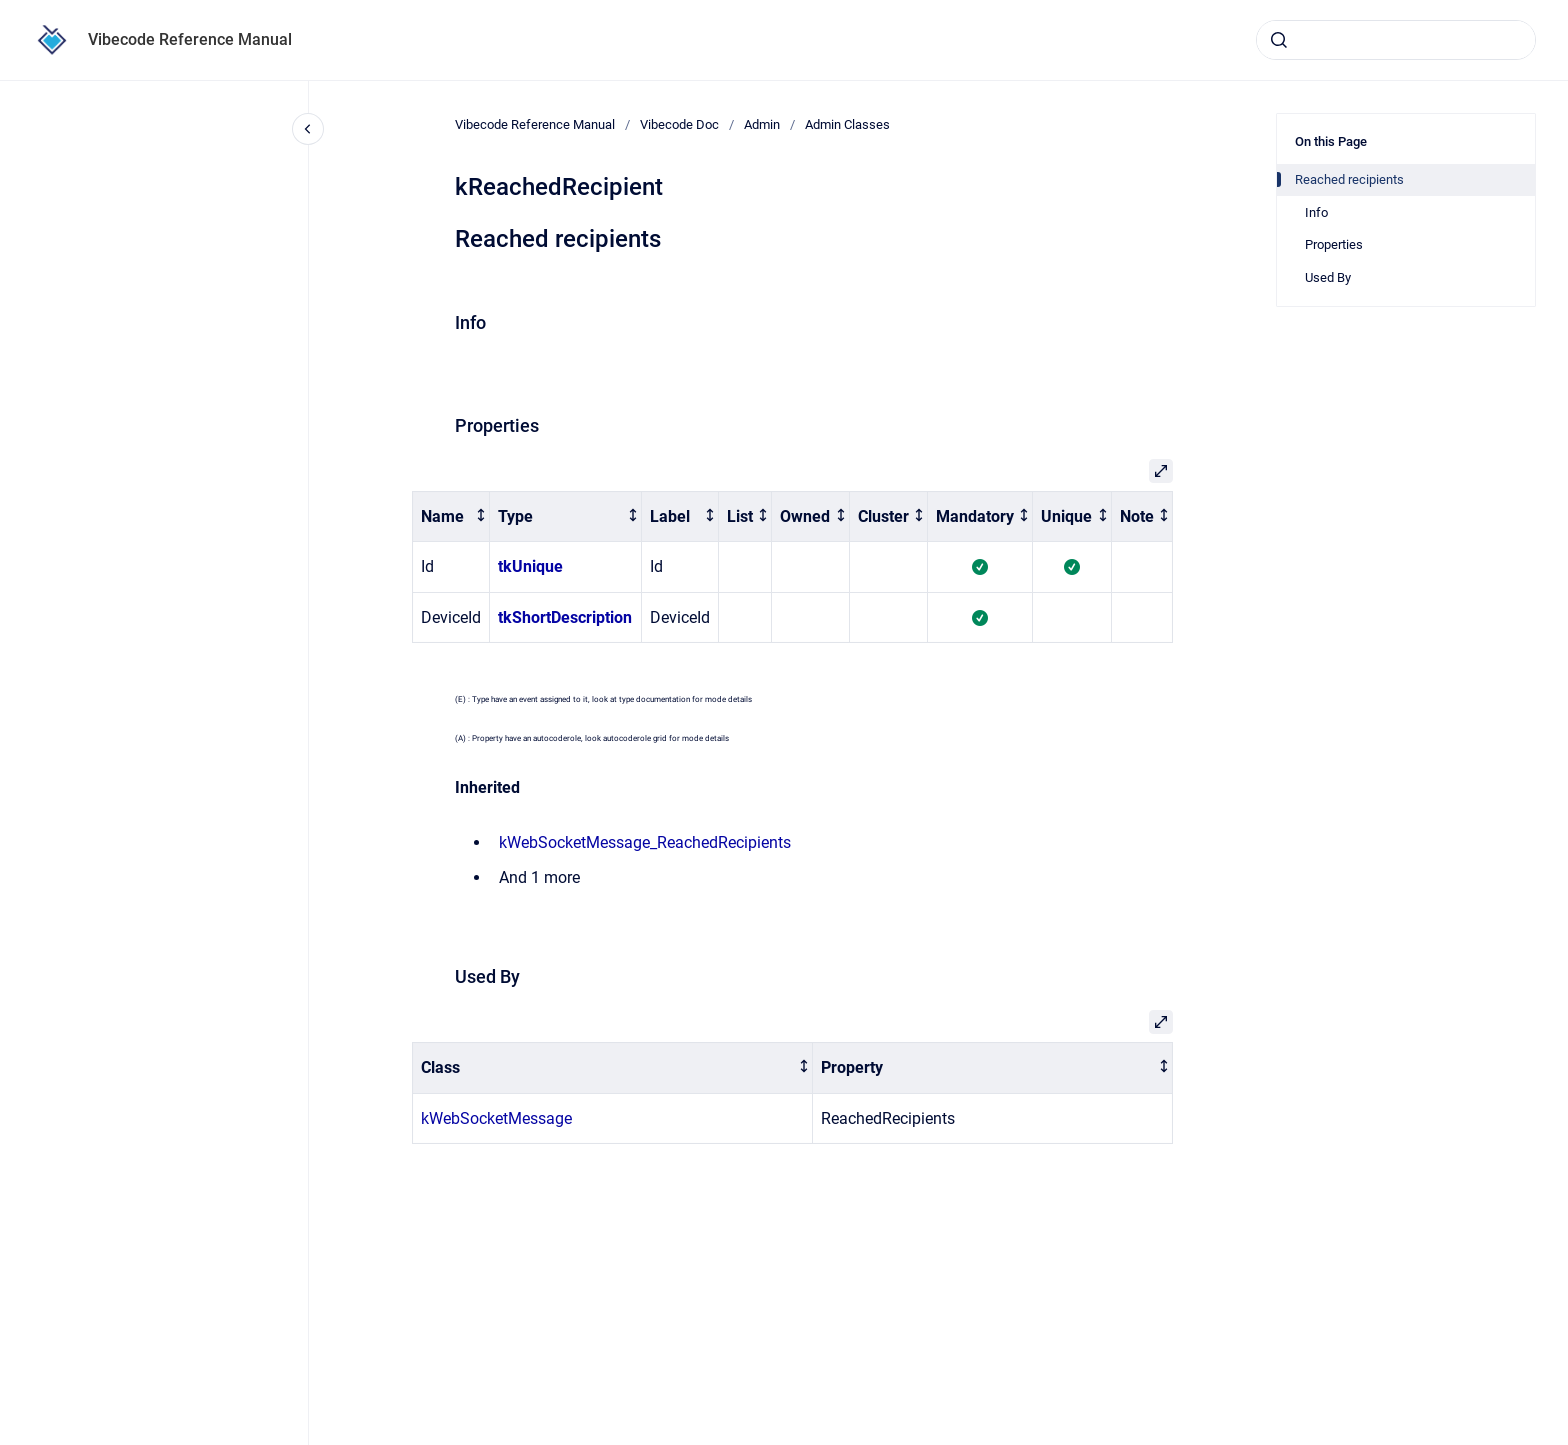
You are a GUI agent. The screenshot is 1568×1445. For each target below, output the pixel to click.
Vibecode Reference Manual (190, 39)
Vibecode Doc (679, 124)
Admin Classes (847, 124)
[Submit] (1279, 40)
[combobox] (1396, 40)
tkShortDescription (565, 617)
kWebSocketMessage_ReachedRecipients (645, 842)
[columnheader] (451, 516)
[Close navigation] (308, 129)
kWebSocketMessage (496, 1118)
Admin (762, 124)
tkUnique (530, 566)
